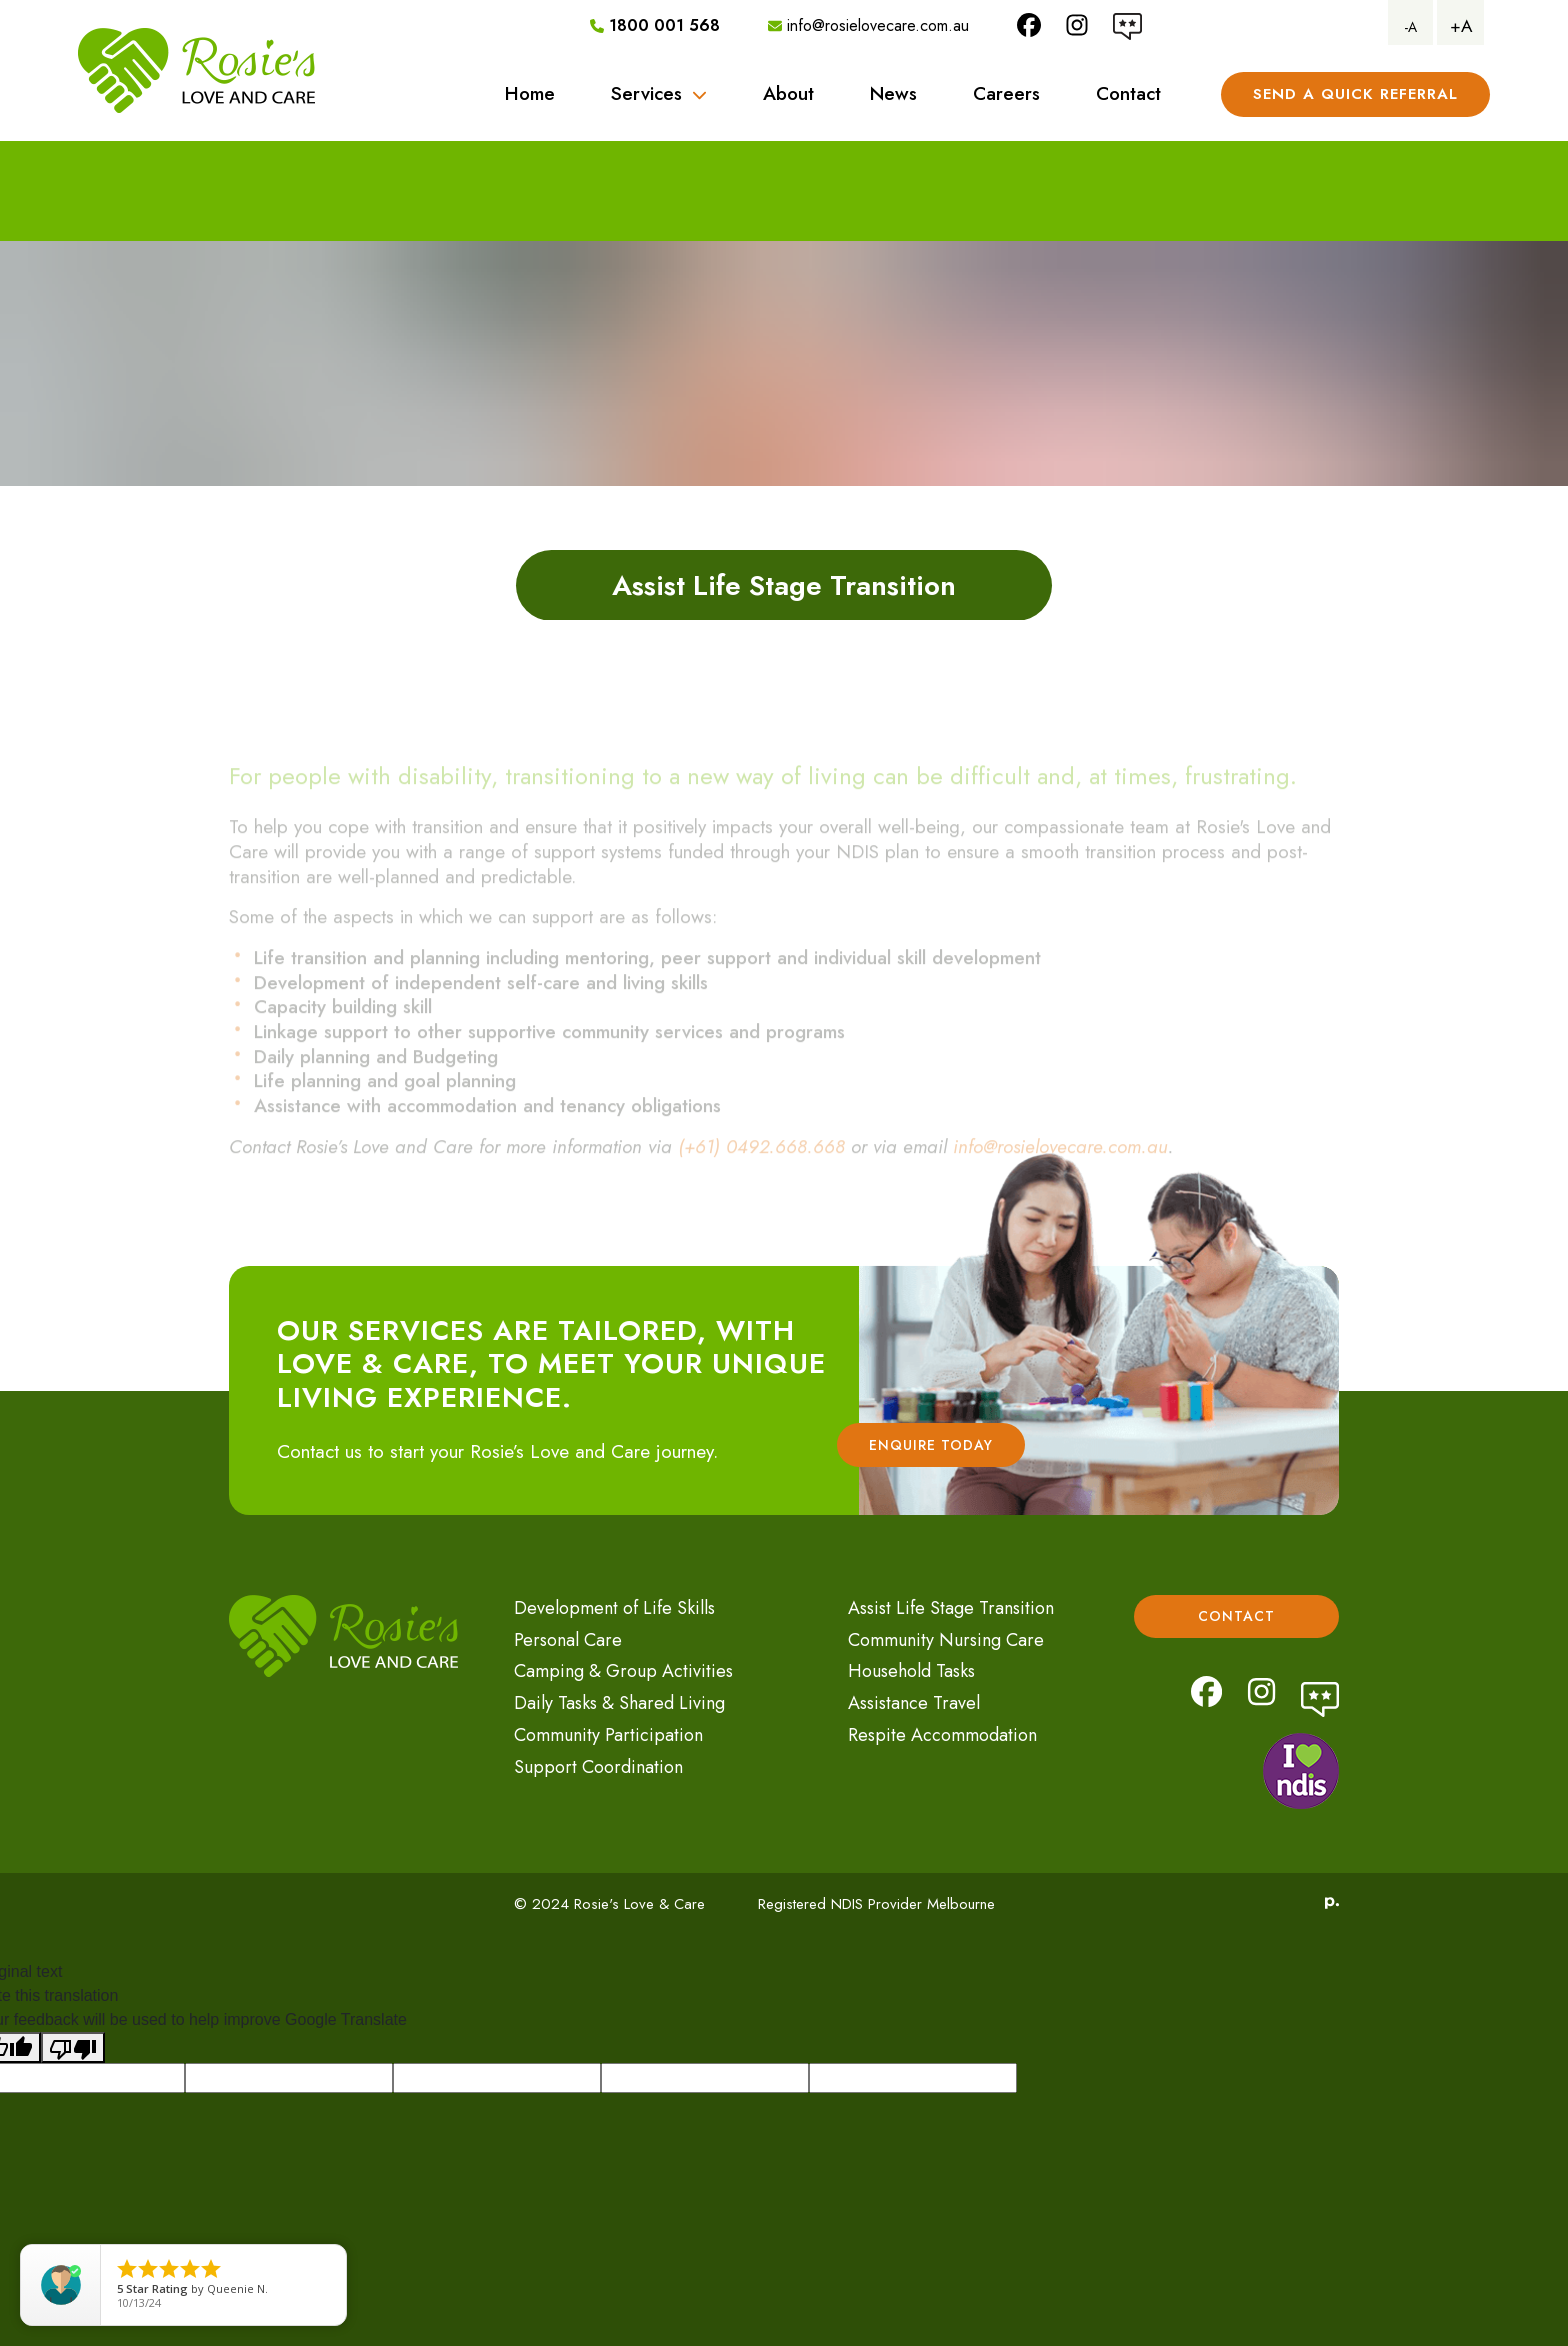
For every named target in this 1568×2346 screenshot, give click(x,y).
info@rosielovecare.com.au (868, 25)
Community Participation (608, 1735)
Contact (1128, 93)
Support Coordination (598, 1767)
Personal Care (568, 1640)
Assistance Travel (914, 1703)
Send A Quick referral (1355, 94)
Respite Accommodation (942, 1735)
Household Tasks (911, 1671)
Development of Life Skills (614, 1608)
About (788, 93)
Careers (1006, 93)
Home (530, 93)
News (893, 93)
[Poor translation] (73, 2047)
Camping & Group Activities (623, 1671)
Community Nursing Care (946, 1640)
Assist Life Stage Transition (951, 1608)
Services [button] (658, 93)
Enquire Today (931, 1445)
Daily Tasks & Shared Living (619, 1703)
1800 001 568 (655, 25)
